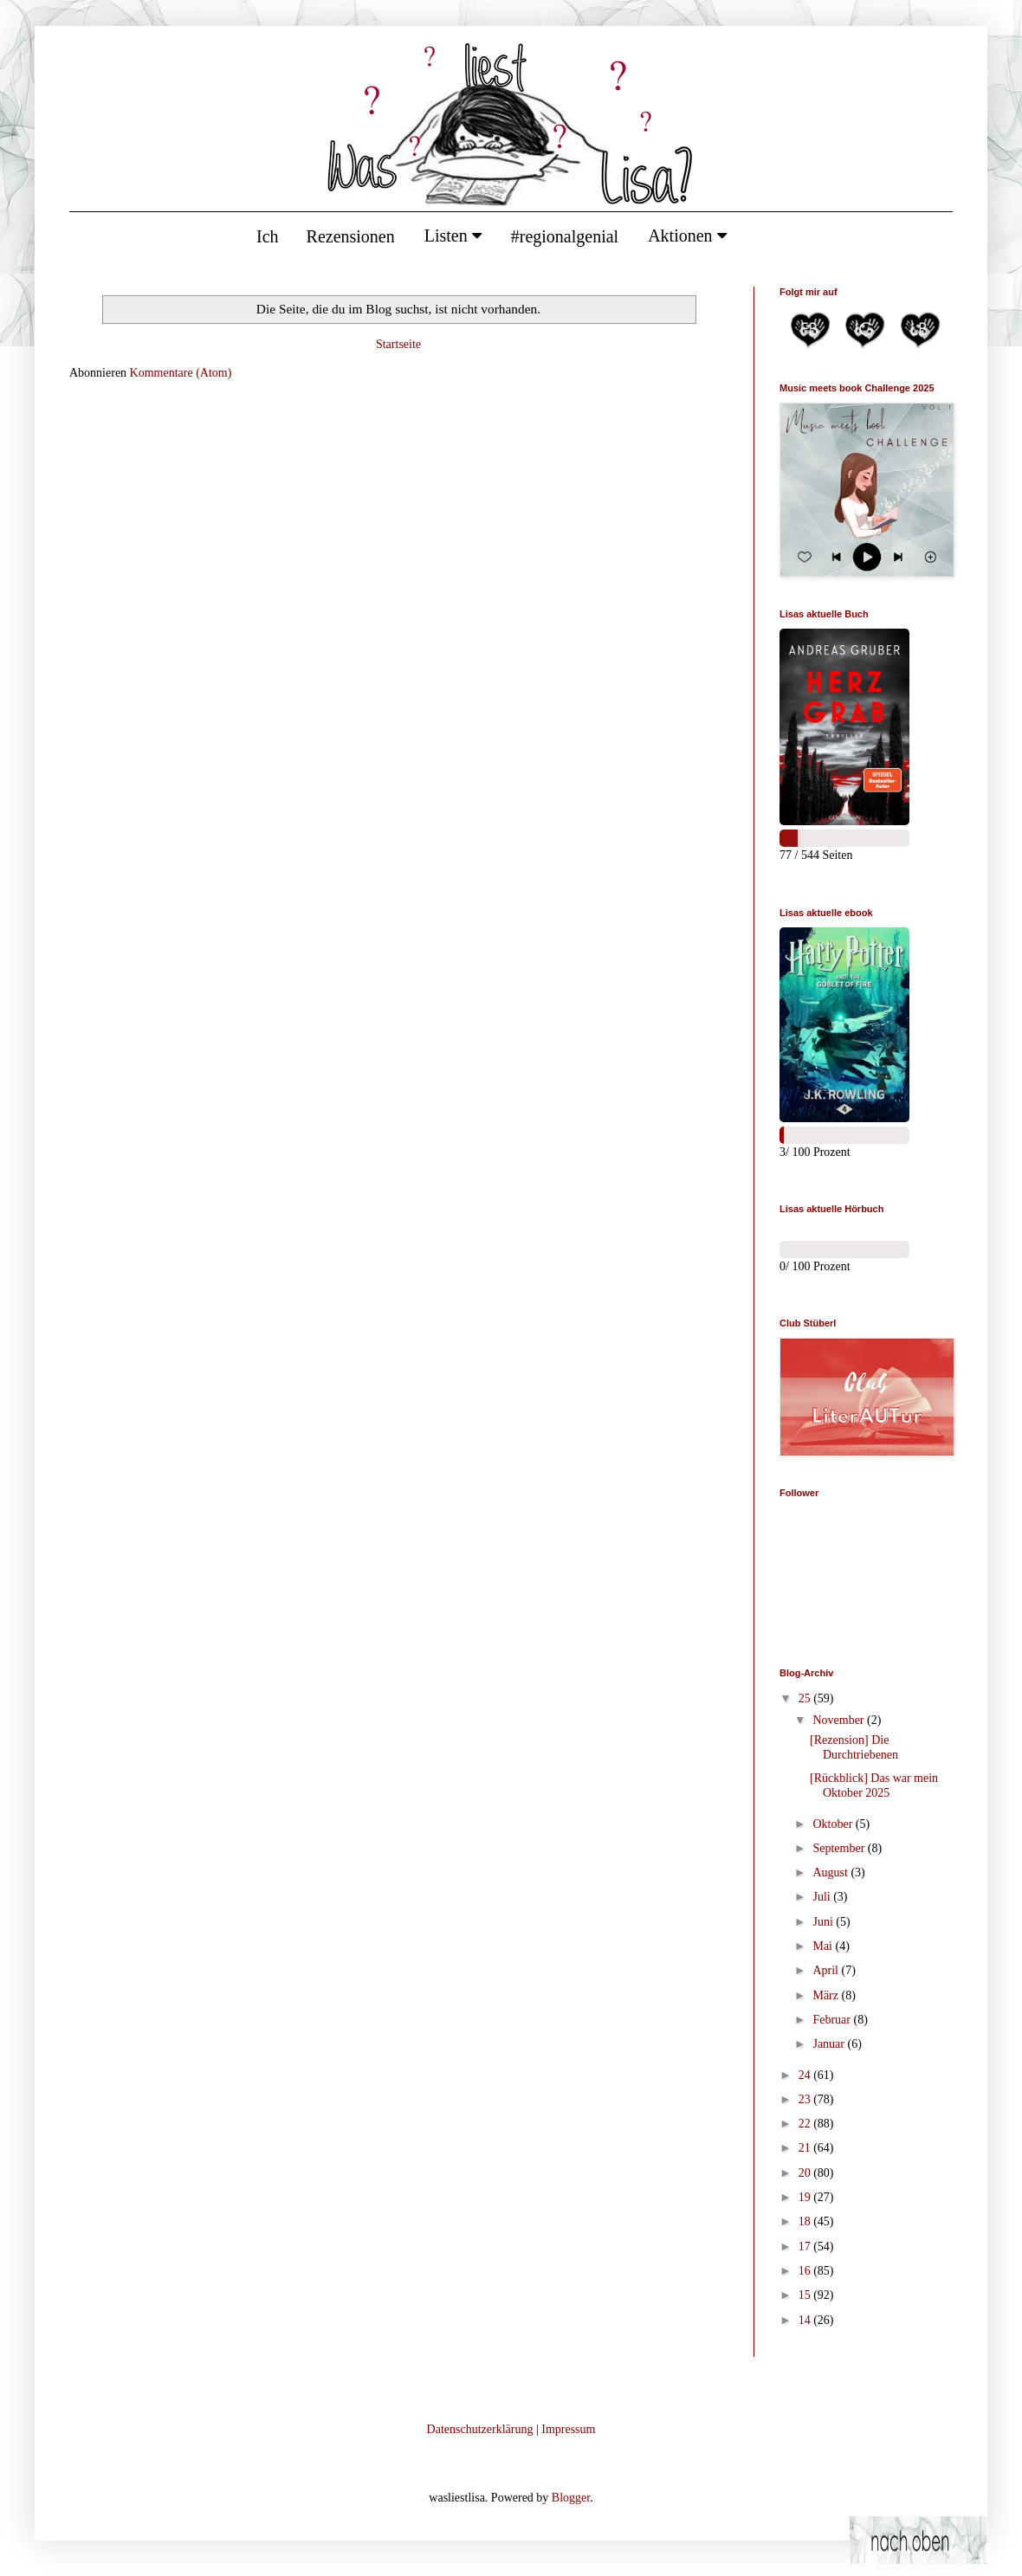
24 (806, 2075)
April (826, 1970)
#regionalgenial (564, 236)
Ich (267, 236)
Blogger (571, 2497)
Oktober (833, 1823)
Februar (832, 2019)
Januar (829, 2043)
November (839, 1720)
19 (806, 2197)
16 (806, 2270)
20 (806, 2172)
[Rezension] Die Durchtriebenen (854, 1747)
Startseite (398, 344)
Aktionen (687, 235)
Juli (822, 1896)
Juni (824, 1921)
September (839, 1848)
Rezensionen (351, 236)
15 (806, 2295)
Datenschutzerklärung (480, 2429)
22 (806, 2123)
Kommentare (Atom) (181, 372)
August (831, 1872)
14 (806, 2320)
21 (806, 2147)
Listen (453, 235)
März (826, 1995)
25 (806, 1698)
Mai (823, 1946)
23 (806, 2099)
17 (806, 2246)
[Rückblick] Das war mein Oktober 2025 (874, 1785)
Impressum (568, 2429)
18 (806, 2221)
